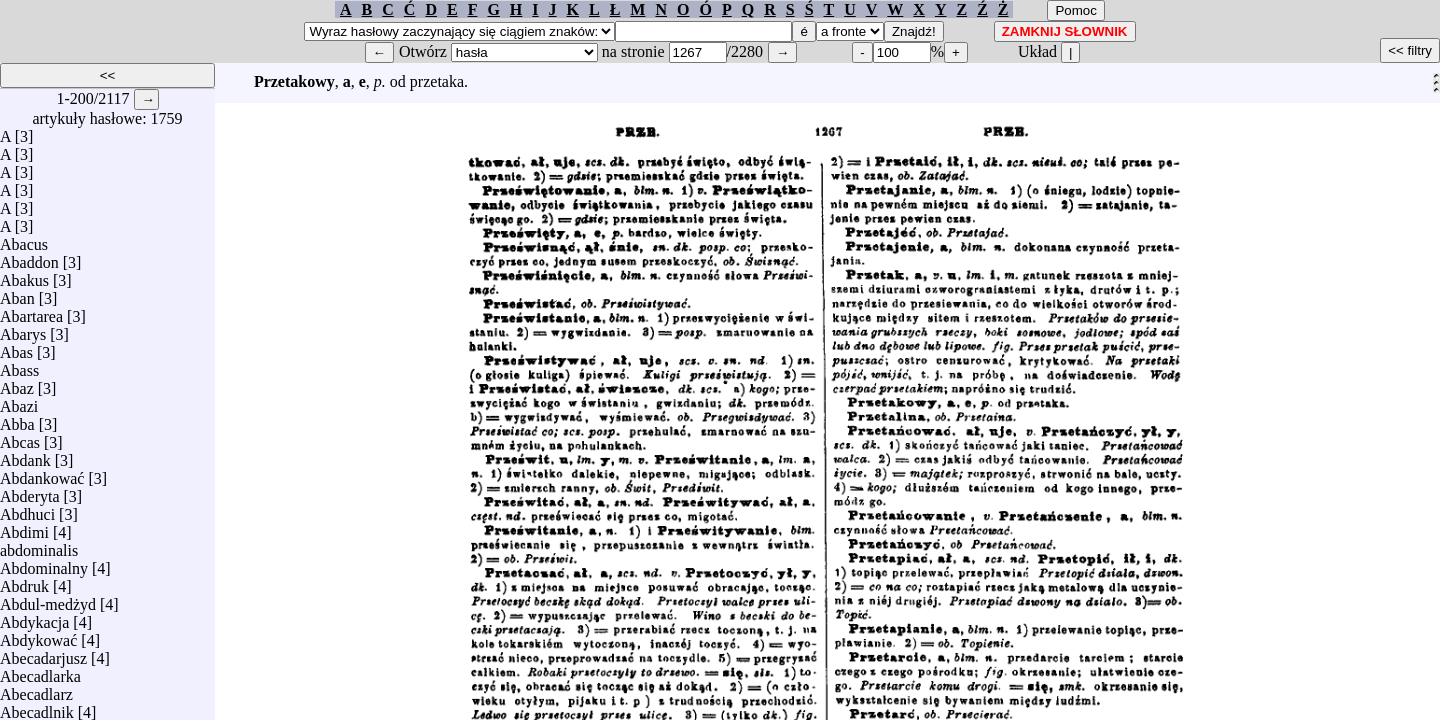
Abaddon (29, 257)
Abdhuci (27, 509)
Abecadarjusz (43, 653)
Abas (16, 347)
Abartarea (31, 311)
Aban (17, 293)
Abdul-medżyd (48, 599)
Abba (17, 419)
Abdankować (42, 473)
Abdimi (24, 527)
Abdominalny (44, 563)
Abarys (23, 329)
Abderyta (30, 491)
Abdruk (24, 581)
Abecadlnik (37, 707)
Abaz (17, 383)
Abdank (25, 455)
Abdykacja (34, 617)
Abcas (20, 437)
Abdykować (38, 635)
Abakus (24, 275)
